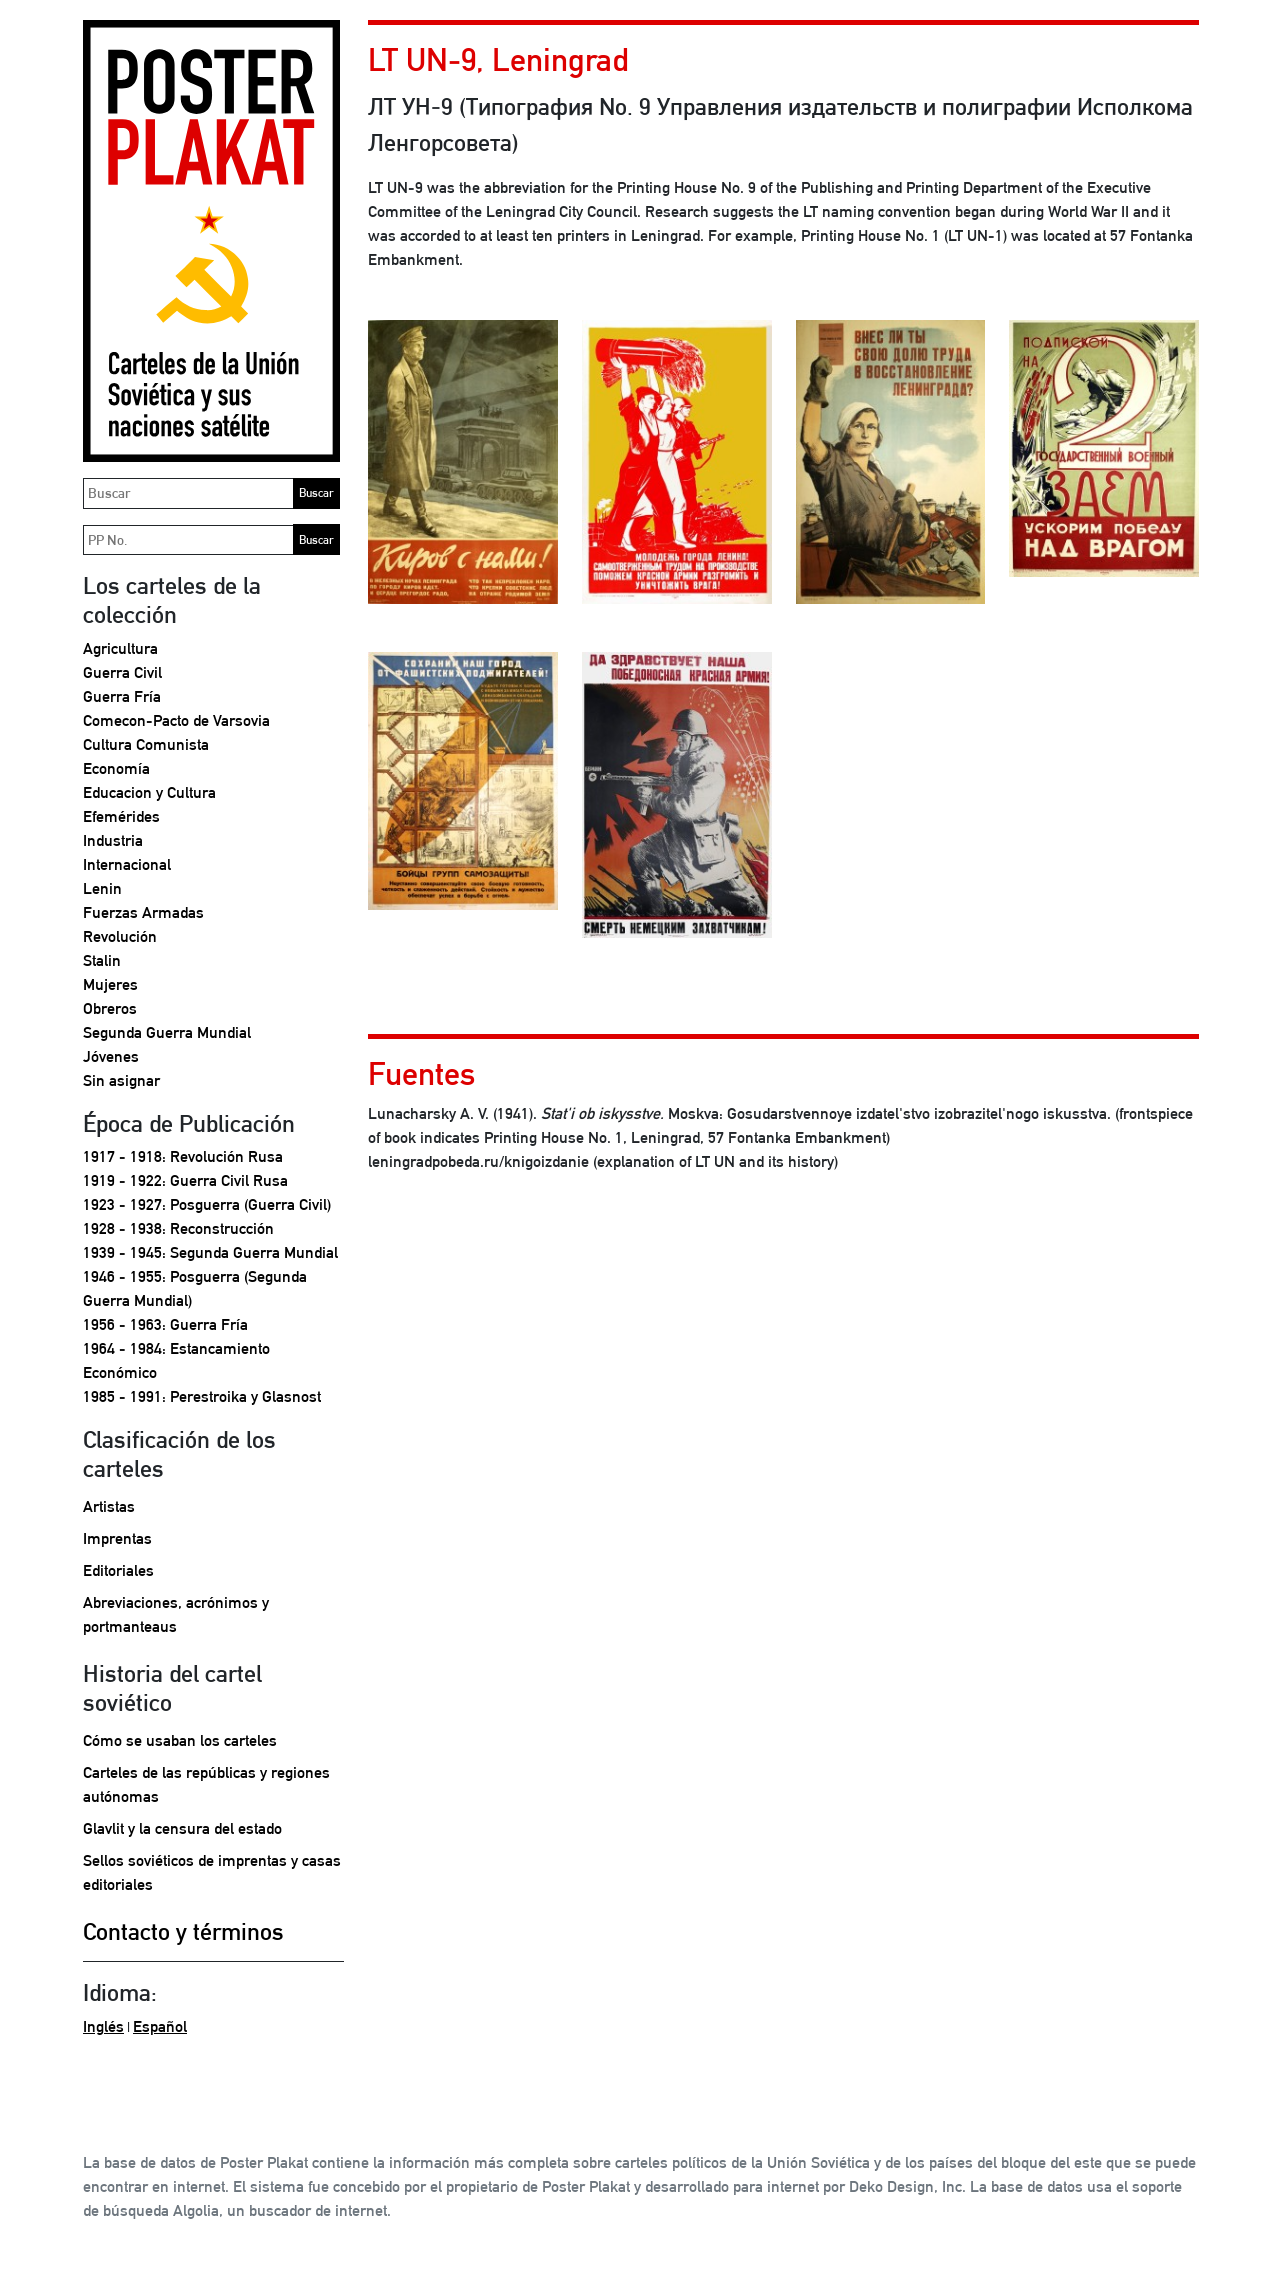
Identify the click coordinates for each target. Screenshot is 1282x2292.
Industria (113, 840)
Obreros (110, 1008)
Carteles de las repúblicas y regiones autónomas (206, 1784)
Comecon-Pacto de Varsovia (176, 720)
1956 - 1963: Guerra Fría (165, 1324)
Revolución (120, 936)
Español (160, 2026)
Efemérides (121, 816)
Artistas (109, 1506)
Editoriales (118, 1570)
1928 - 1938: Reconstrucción (178, 1228)
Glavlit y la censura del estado (182, 1828)
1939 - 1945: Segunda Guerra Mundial (210, 1252)
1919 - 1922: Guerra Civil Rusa (185, 1180)
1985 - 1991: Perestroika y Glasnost (202, 1396)
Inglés (103, 2026)
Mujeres (110, 984)
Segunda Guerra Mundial (167, 1032)
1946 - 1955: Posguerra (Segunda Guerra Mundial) (195, 1288)
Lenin (102, 888)
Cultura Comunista (146, 744)
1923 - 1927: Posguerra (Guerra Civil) (207, 1204)
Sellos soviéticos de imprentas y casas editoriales (212, 1872)
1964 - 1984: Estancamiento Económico (176, 1360)
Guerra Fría (122, 696)
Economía (116, 768)
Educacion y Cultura (149, 792)
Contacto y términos (183, 1931)
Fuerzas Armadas (143, 912)
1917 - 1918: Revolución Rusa (183, 1156)
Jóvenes (111, 1056)
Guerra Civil (122, 672)
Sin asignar (121, 1080)
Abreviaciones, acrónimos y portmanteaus (176, 1614)
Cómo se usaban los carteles (180, 1740)
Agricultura (120, 648)
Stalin (102, 960)
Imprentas (117, 1538)
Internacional (127, 864)
